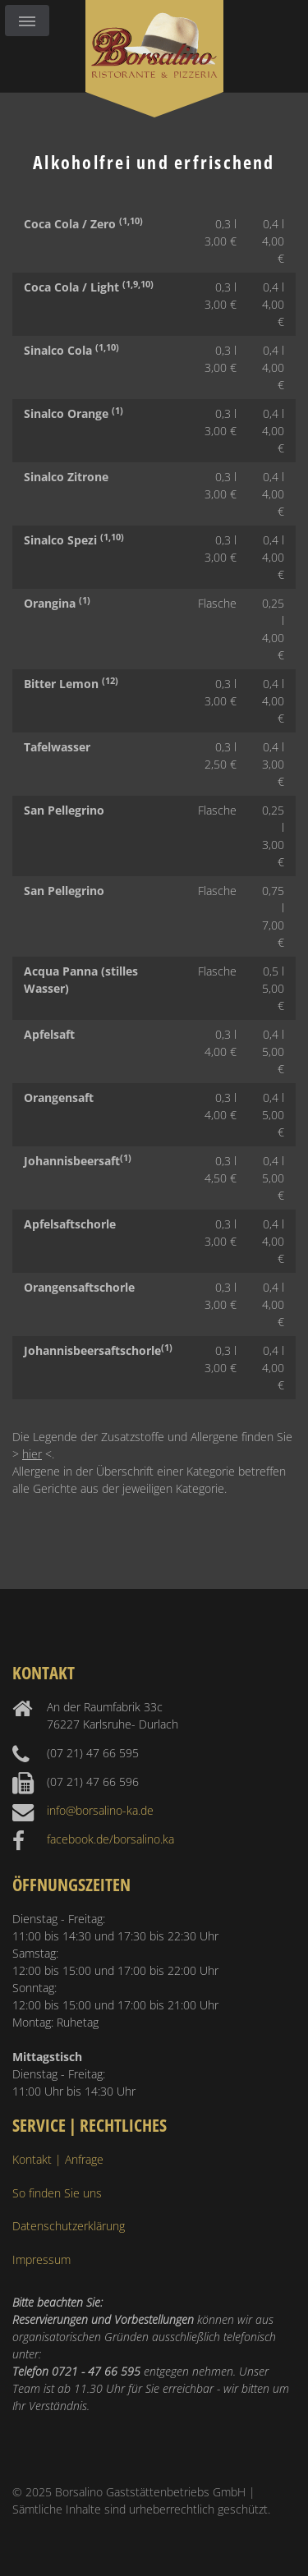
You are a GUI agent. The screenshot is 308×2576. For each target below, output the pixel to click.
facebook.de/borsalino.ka (110, 1839)
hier (32, 1454)
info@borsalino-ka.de (100, 1810)
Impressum (41, 2259)
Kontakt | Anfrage (57, 2159)
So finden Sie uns (57, 2193)
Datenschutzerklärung (68, 2226)
